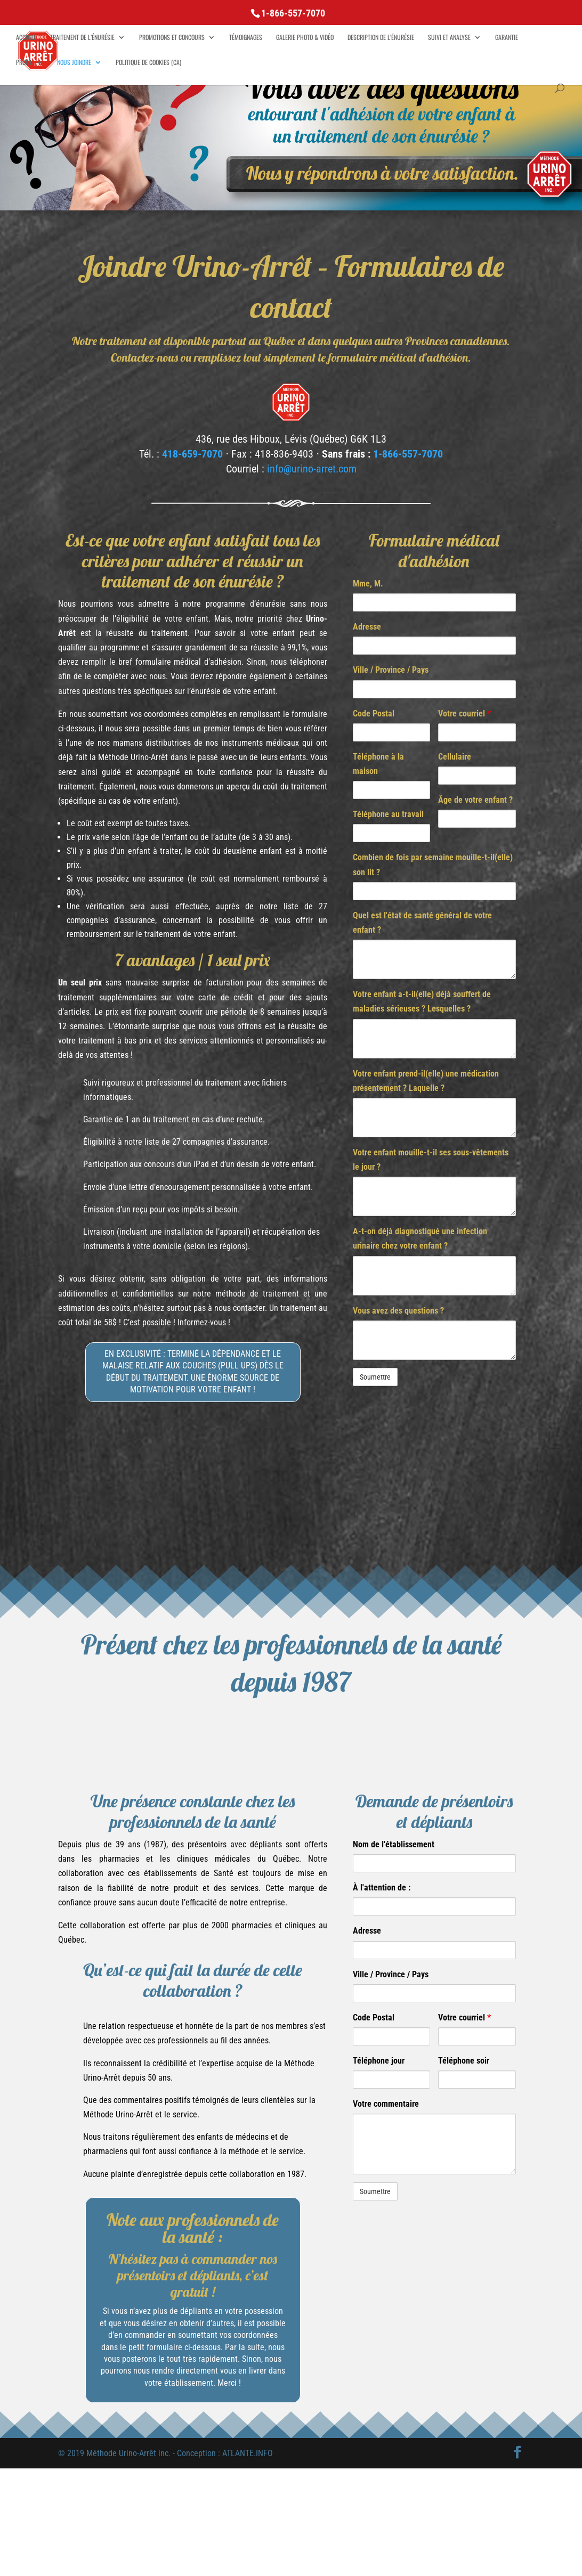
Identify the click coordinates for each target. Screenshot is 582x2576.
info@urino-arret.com (312, 468)
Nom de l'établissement (393, 1844)
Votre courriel (464, 713)
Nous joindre (74, 63)
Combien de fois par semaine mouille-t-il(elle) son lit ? (433, 864)
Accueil (26, 38)
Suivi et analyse (449, 38)
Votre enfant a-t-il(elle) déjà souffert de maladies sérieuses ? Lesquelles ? (422, 1001)
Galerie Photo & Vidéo (305, 38)
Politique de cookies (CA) (148, 63)
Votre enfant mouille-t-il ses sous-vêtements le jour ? (430, 1159)
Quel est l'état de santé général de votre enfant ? (422, 922)
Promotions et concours (172, 38)
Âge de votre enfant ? (475, 800)
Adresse (367, 627)
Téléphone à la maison (378, 764)
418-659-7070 (192, 453)
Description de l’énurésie (380, 38)
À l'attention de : (381, 1887)
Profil (24, 63)
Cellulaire (454, 757)
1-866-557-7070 (408, 453)
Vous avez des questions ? (398, 1311)
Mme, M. (368, 583)
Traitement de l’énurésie (82, 38)
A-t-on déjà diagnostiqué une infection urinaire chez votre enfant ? (420, 1238)
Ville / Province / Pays (391, 670)
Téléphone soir (463, 2061)
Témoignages (245, 38)
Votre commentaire (386, 2104)
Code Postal (373, 713)
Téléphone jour (379, 2061)
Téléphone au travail (388, 814)
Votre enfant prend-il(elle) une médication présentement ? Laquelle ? (426, 1081)
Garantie (506, 38)
